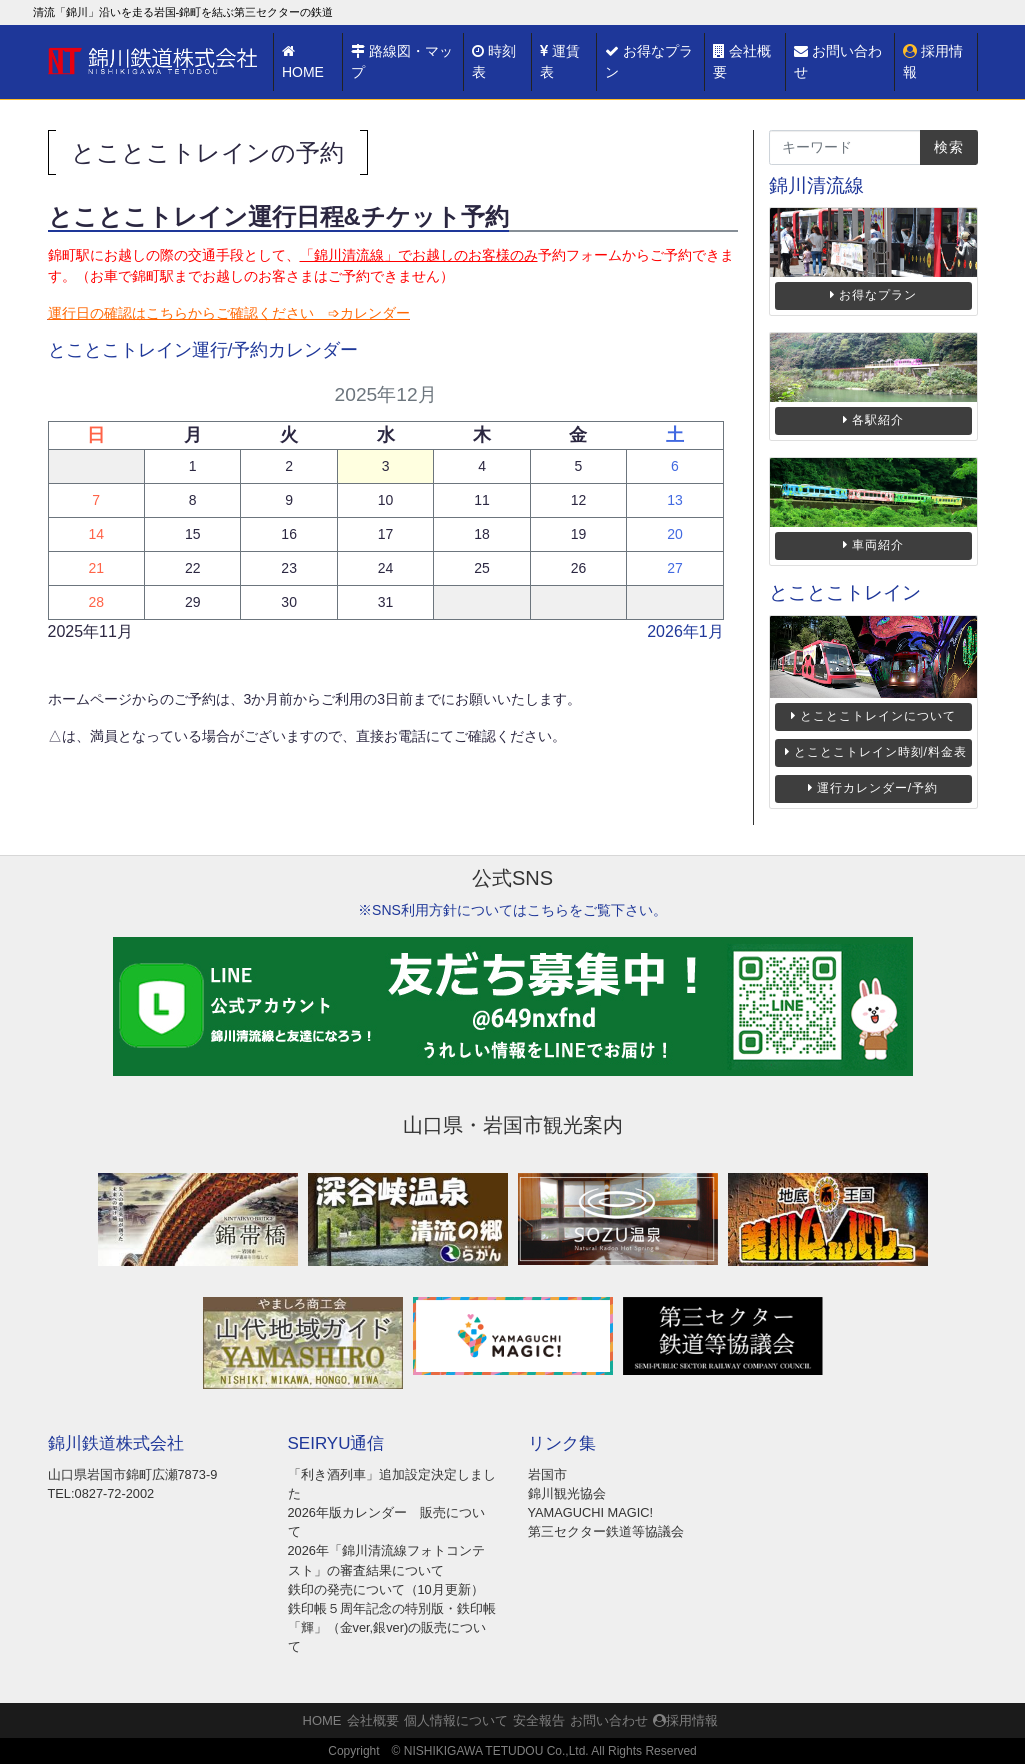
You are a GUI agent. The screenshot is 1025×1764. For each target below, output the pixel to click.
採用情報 (933, 61)
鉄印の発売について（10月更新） (386, 1589)
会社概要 (742, 61)
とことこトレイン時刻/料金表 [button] (876, 752)
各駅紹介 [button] (873, 420)
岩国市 (547, 1474)
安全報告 (539, 1720)
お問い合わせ (838, 61)
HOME (303, 62)
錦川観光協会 (567, 1493)
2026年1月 (685, 631)
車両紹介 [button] (873, 545)
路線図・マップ (402, 61)
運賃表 (560, 61)
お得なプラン (649, 61)
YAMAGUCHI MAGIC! (591, 1512)
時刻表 (494, 61)
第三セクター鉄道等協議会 (606, 1531)
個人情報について (456, 1720)
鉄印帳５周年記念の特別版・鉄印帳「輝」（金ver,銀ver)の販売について (392, 1627)
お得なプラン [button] (873, 295)
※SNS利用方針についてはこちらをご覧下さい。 (512, 910)
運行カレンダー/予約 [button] (873, 788)
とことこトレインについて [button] (873, 716)
